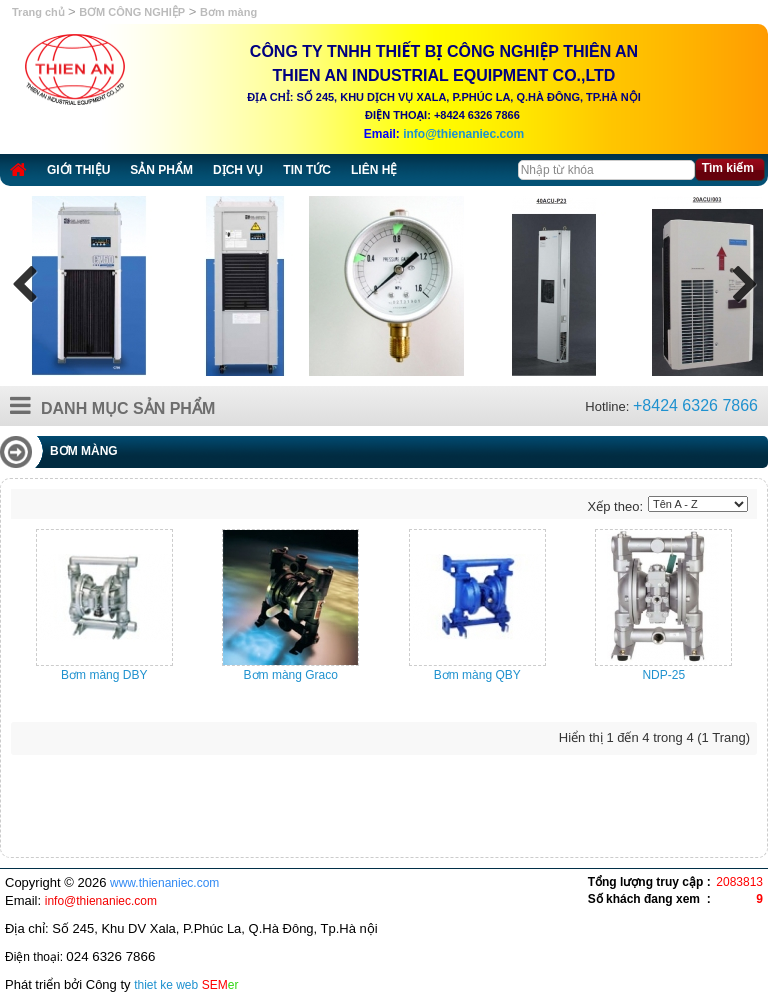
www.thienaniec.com (164, 883)
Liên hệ (374, 170)
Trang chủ (40, 12)
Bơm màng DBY (104, 675)
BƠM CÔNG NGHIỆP (132, 12)
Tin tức (307, 170)
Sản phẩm (161, 170)
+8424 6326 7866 (695, 405)
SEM (220, 985)
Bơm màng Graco (291, 675)
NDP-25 (663, 675)
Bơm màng (228, 12)
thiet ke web (166, 985)
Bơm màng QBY (477, 675)
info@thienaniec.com (463, 134)
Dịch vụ (238, 170)
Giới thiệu (78, 170)
